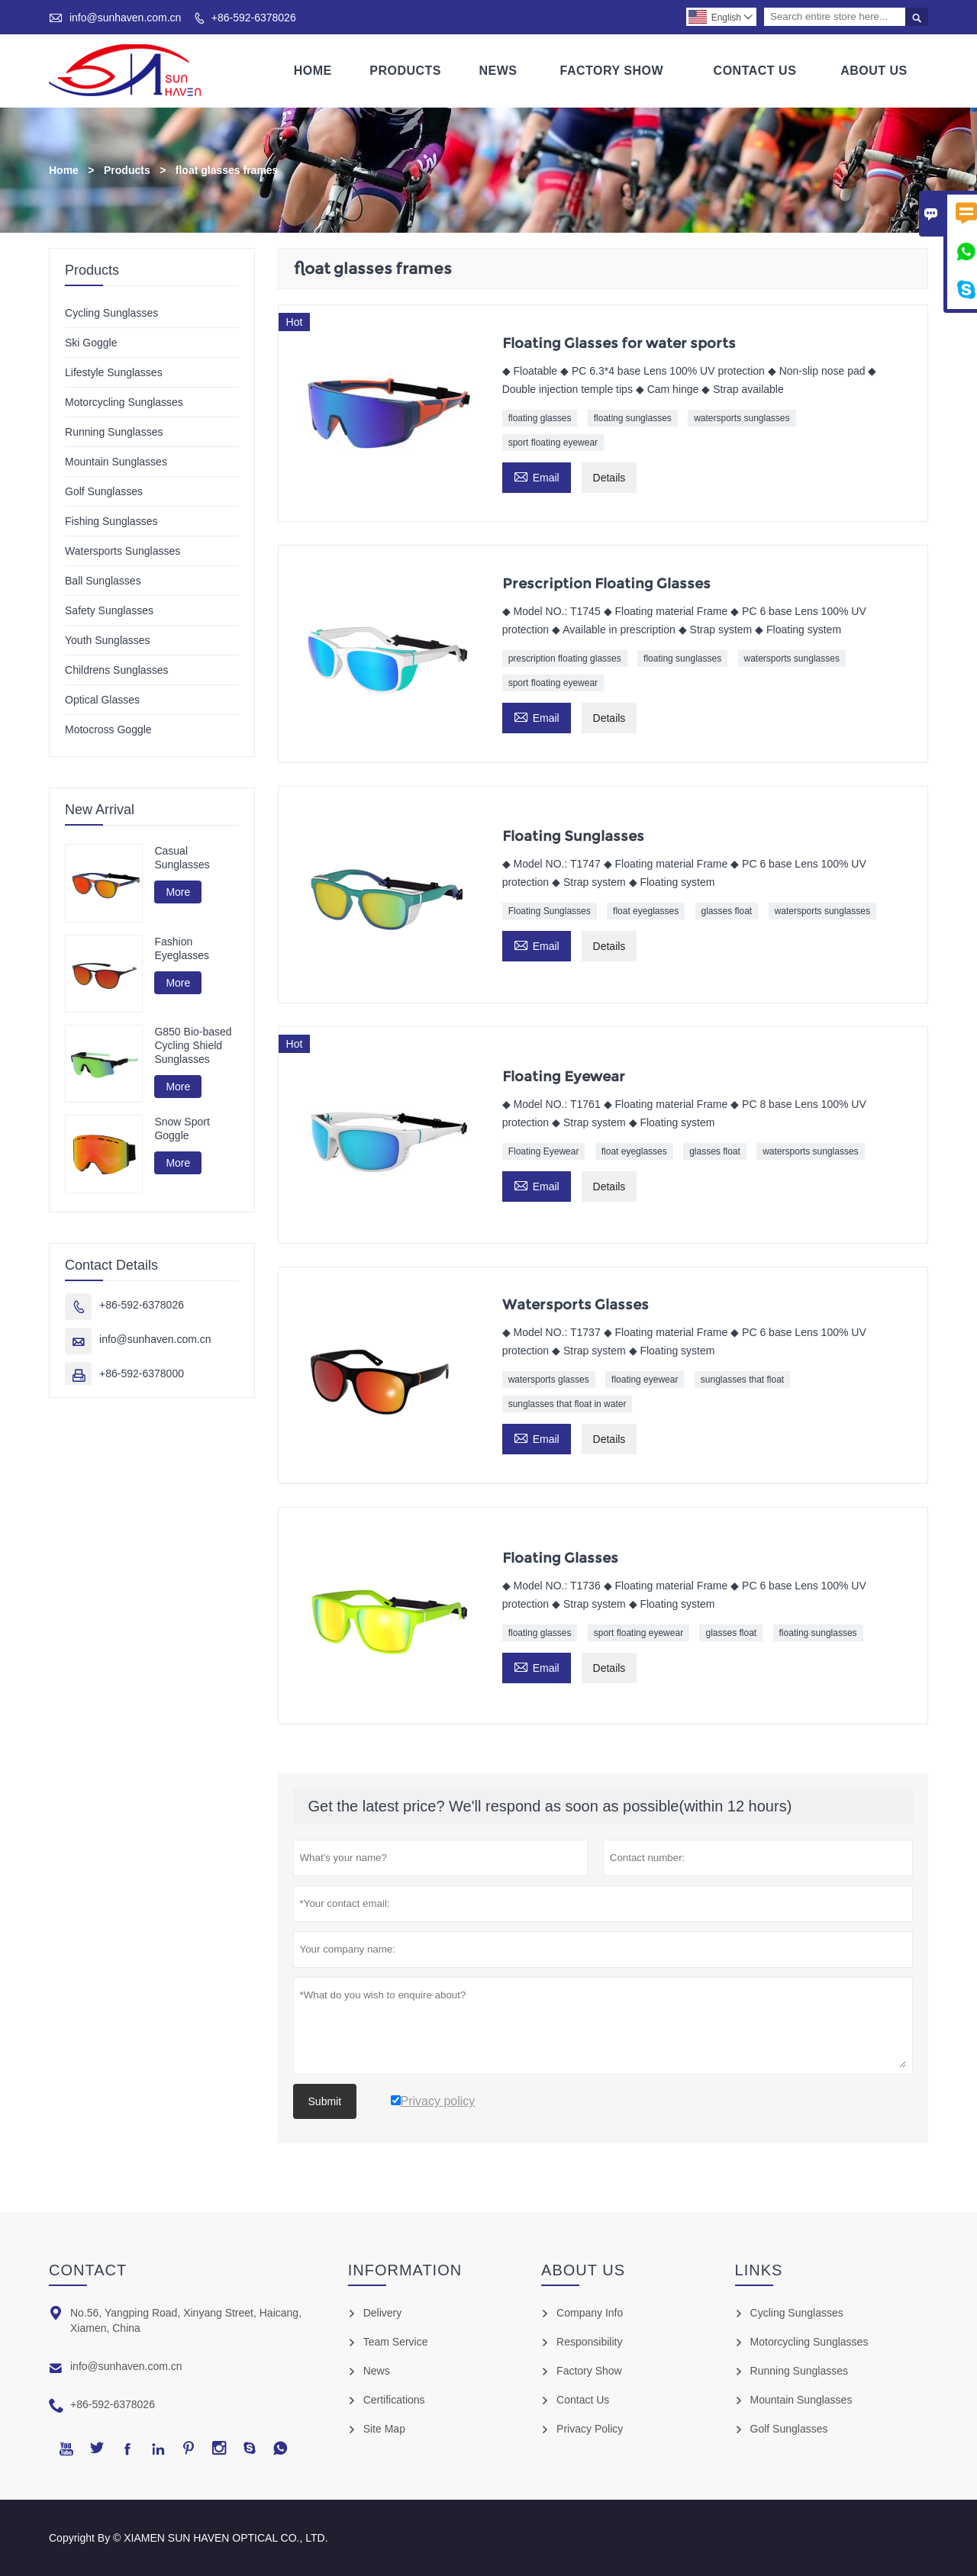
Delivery (382, 2313)
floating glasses (540, 418)
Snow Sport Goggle (181, 1128)
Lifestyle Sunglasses (114, 372)
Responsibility (589, 2342)
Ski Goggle (91, 342)
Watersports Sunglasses (122, 551)
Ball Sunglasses (103, 581)
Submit (325, 2101)
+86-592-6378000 (141, 1373)
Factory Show (612, 70)
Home (313, 70)
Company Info (589, 2313)
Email (536, 476)
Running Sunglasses (114, 432)
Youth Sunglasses (107, 640)
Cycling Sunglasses (111, 313)
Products (405, 70)
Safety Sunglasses (109, 610)
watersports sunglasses (741, 418)
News (498, 70)
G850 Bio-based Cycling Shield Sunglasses (192, 1045)
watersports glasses (548, 1379)
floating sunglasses (633, 418)
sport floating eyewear (553, 442)
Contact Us (755, 70)
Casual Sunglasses (181, 858)
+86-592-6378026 (253, 17)
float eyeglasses (646, 911)
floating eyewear (644, 1379)
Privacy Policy (589, 2429)
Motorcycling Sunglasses (124, 402)
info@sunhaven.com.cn (125, 17)
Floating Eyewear (543, 1151)
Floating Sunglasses (549, 911)
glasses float (727, 911)
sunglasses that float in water (567, 1404)
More (178, 892)
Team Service (395, 2342)
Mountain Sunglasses (116, 462)
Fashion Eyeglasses (181, 948)
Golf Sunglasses (104, 491)
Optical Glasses (102, 700)
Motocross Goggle (108, 729)
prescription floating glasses (564, 658)
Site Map (384, 2429)
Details (609, 478)
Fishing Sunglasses (111, 521)
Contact (88, 2270)
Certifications (394, 2400)
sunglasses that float (742, 1379)
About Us (874, 70)
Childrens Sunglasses (116, 670)
